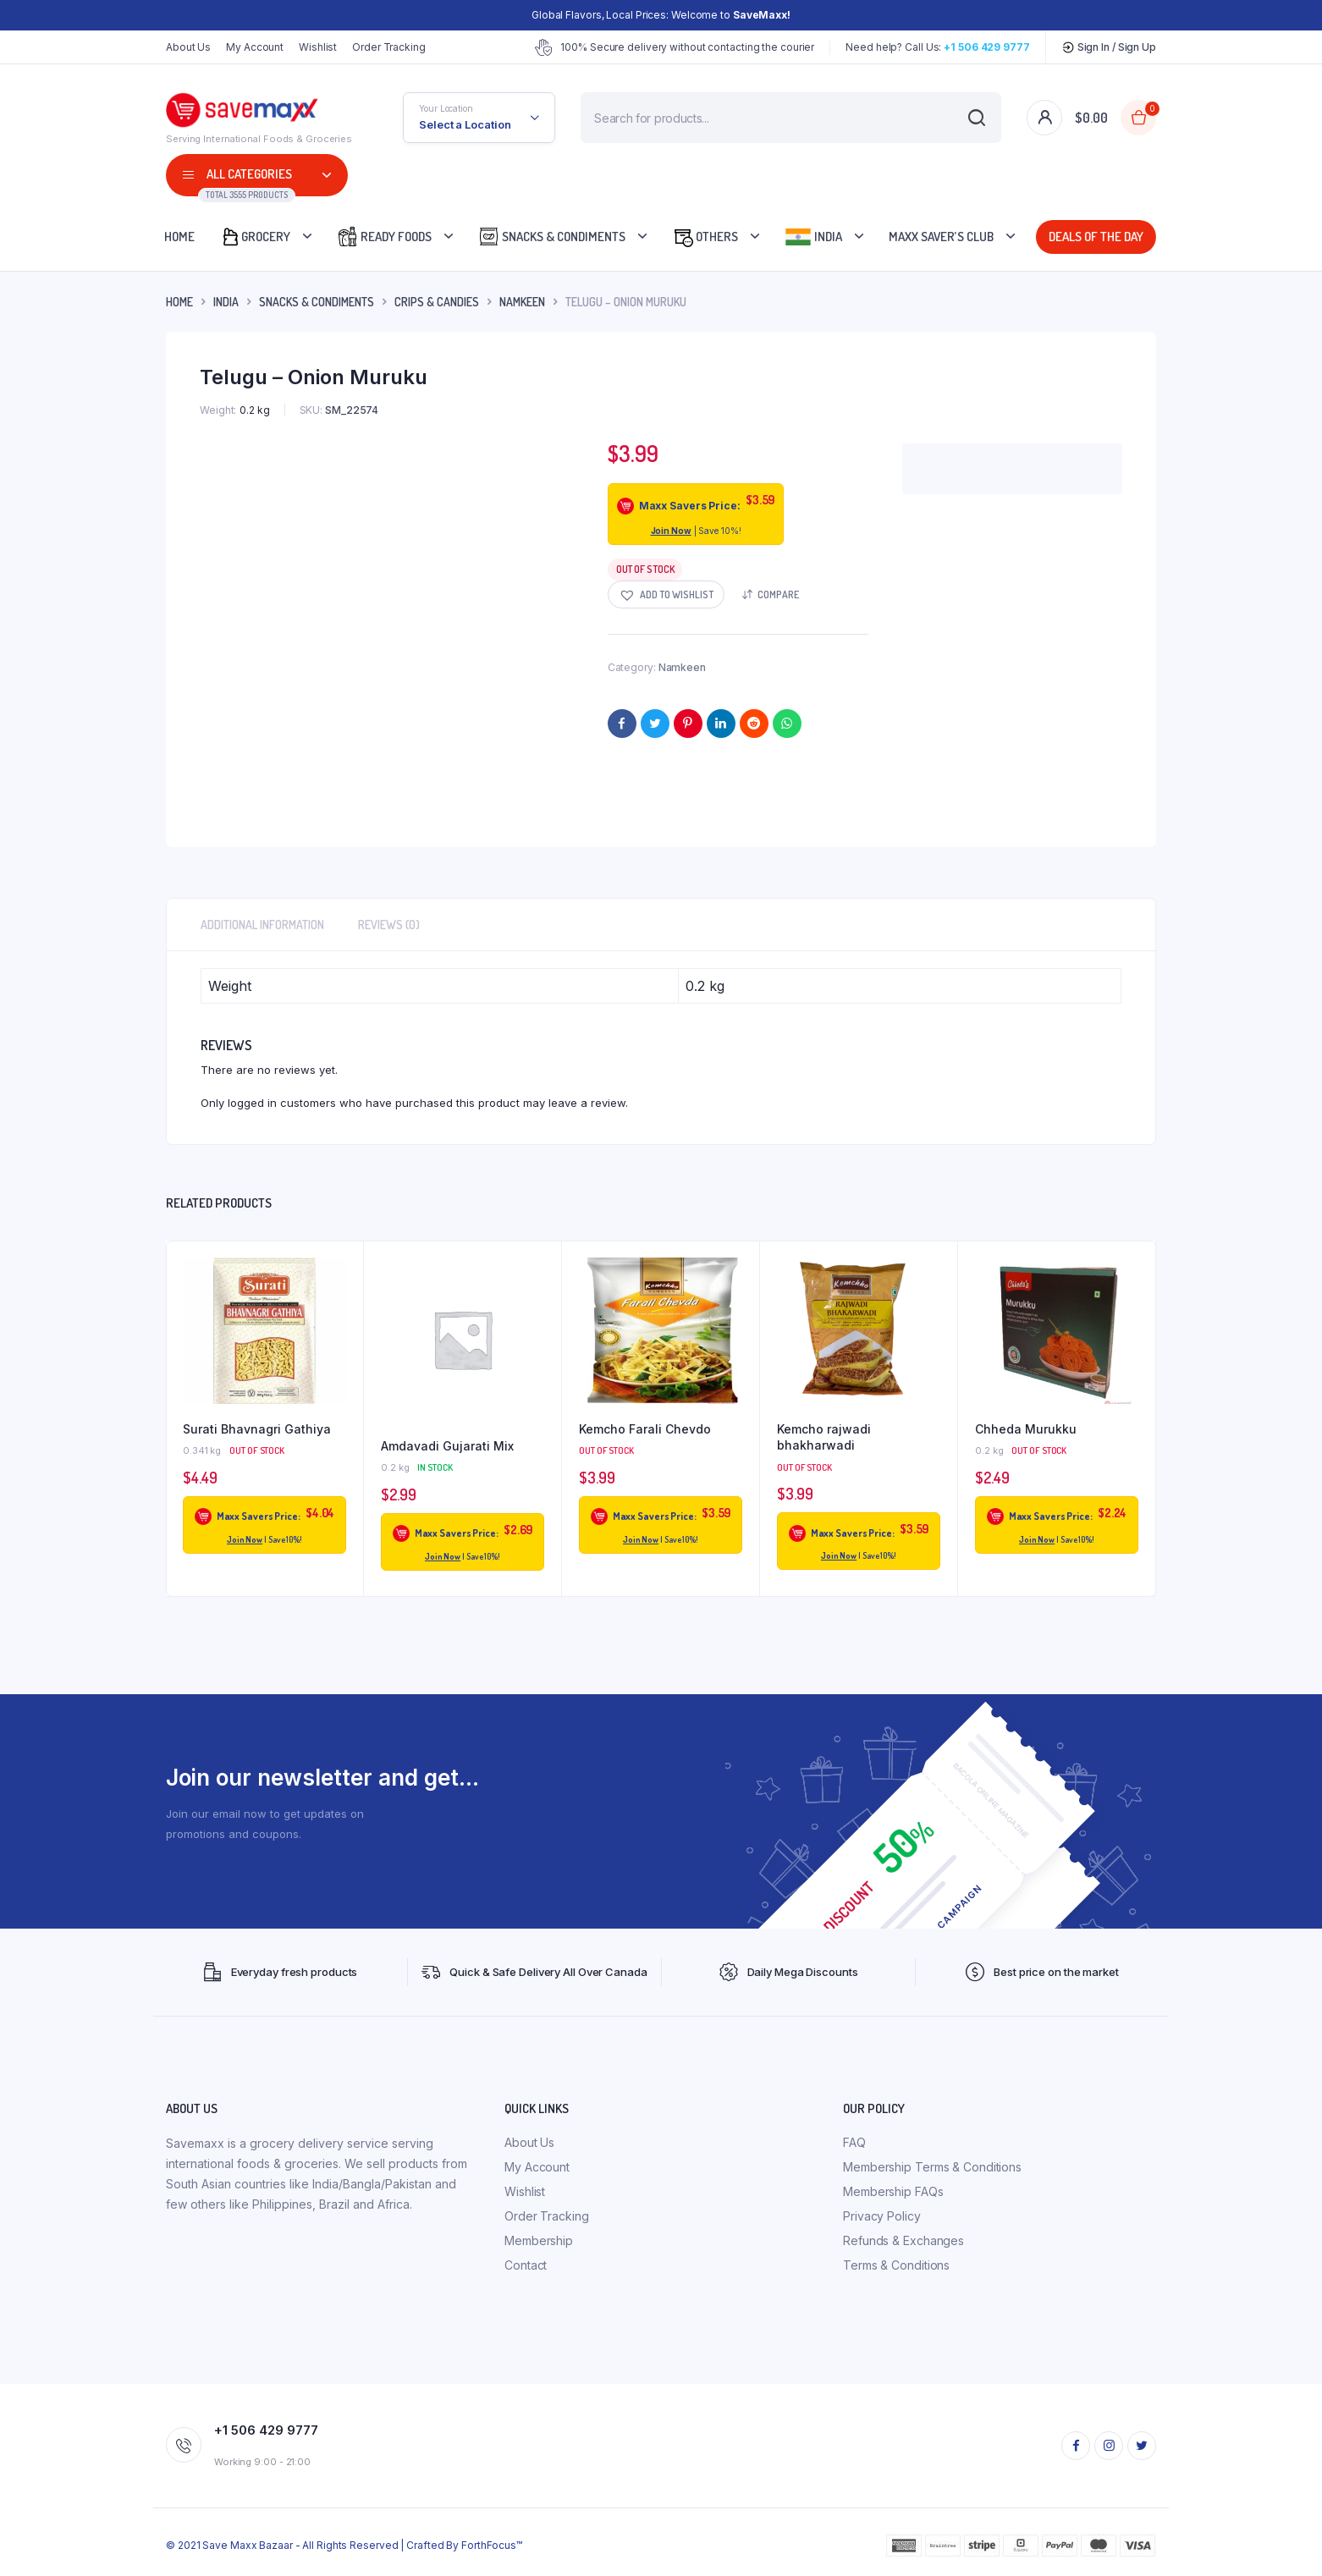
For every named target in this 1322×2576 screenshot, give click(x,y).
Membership (538, 2240)
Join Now (671, 531)
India (813, 236)
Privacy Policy (882, 2216)
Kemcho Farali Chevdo (645, 1429)
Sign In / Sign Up (1108, 47)
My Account (255, 47)
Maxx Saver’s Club (941, 236)
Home (179, 236)
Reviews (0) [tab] (389, 924)
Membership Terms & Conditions (932, 2167)
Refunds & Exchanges (903, 2240)
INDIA (226, 301)
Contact (525, 2265)
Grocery (255, 236)
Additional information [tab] (262, 924)
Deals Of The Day (1092, 236)
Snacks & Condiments (551, 236)
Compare (778, 594)
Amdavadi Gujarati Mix (447, 1446)
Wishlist (318, 47)
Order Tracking (389, 47)
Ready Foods (384, 236)
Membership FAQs (893, 2191)
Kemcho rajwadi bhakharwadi (824, 1437)
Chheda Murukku (1026, 1429)
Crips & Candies (436, 301)
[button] (666, 594)
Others (705, 236)
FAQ (854, 2142)
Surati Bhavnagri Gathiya (257, 1429)
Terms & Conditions (896, 2265)
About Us (188, 47)
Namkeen (522, 301)
